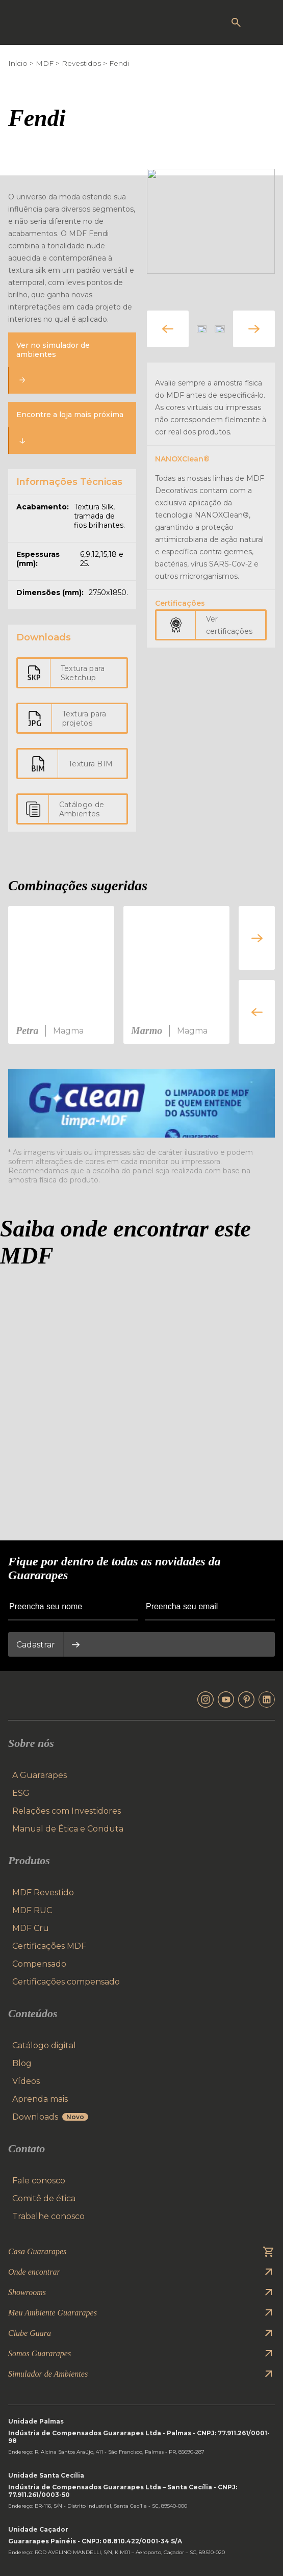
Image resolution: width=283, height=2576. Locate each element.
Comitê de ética (43, 2198)
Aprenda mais (40, 2099)
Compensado (39, 1964)
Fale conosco (38, 2180)
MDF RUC (32, 1910)
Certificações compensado (66, 1982)
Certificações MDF (49, 1946)
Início (18, 63)
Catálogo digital (44, 2045)
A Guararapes (39, 1775)
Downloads (50, 2117)
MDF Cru (30, 1928)
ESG (21, 1793)
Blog (22, 2063)
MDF (45, 63)
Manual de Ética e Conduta (67, 1829)
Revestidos (81, 63)
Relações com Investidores (66, 1811)
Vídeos (26, 2081)
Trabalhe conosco (48, 2216)
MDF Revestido (43, 1892)
